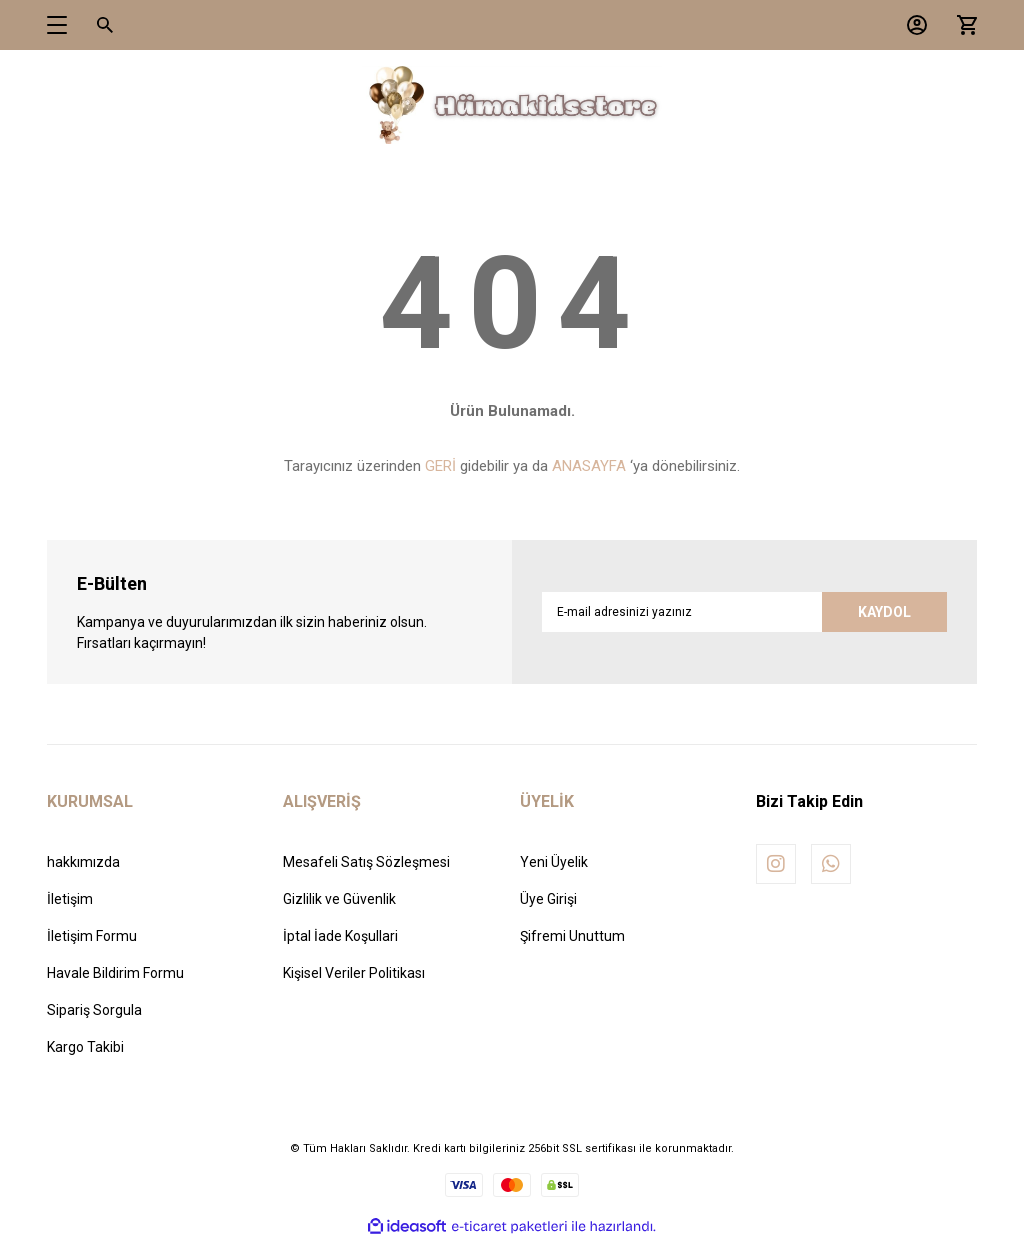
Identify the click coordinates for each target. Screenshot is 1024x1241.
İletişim (70, 899)
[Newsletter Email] (744, 612)
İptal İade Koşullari (340, 936)
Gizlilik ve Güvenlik (339, 899)
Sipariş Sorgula (94, 1010)
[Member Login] (912, 25)
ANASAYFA (589, 466)
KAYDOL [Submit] (884, 612)
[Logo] (512, 105)
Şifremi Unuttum (572, 936)
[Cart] (962, 25)
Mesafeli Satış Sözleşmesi (366, 862)
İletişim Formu (92, 936)
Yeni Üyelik (554, 862)
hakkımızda (83, 862)
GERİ (440, 466)
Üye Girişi (548, 899)
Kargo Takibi (85, 1047)
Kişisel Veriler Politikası (354, 973)
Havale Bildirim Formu (115, 973)
